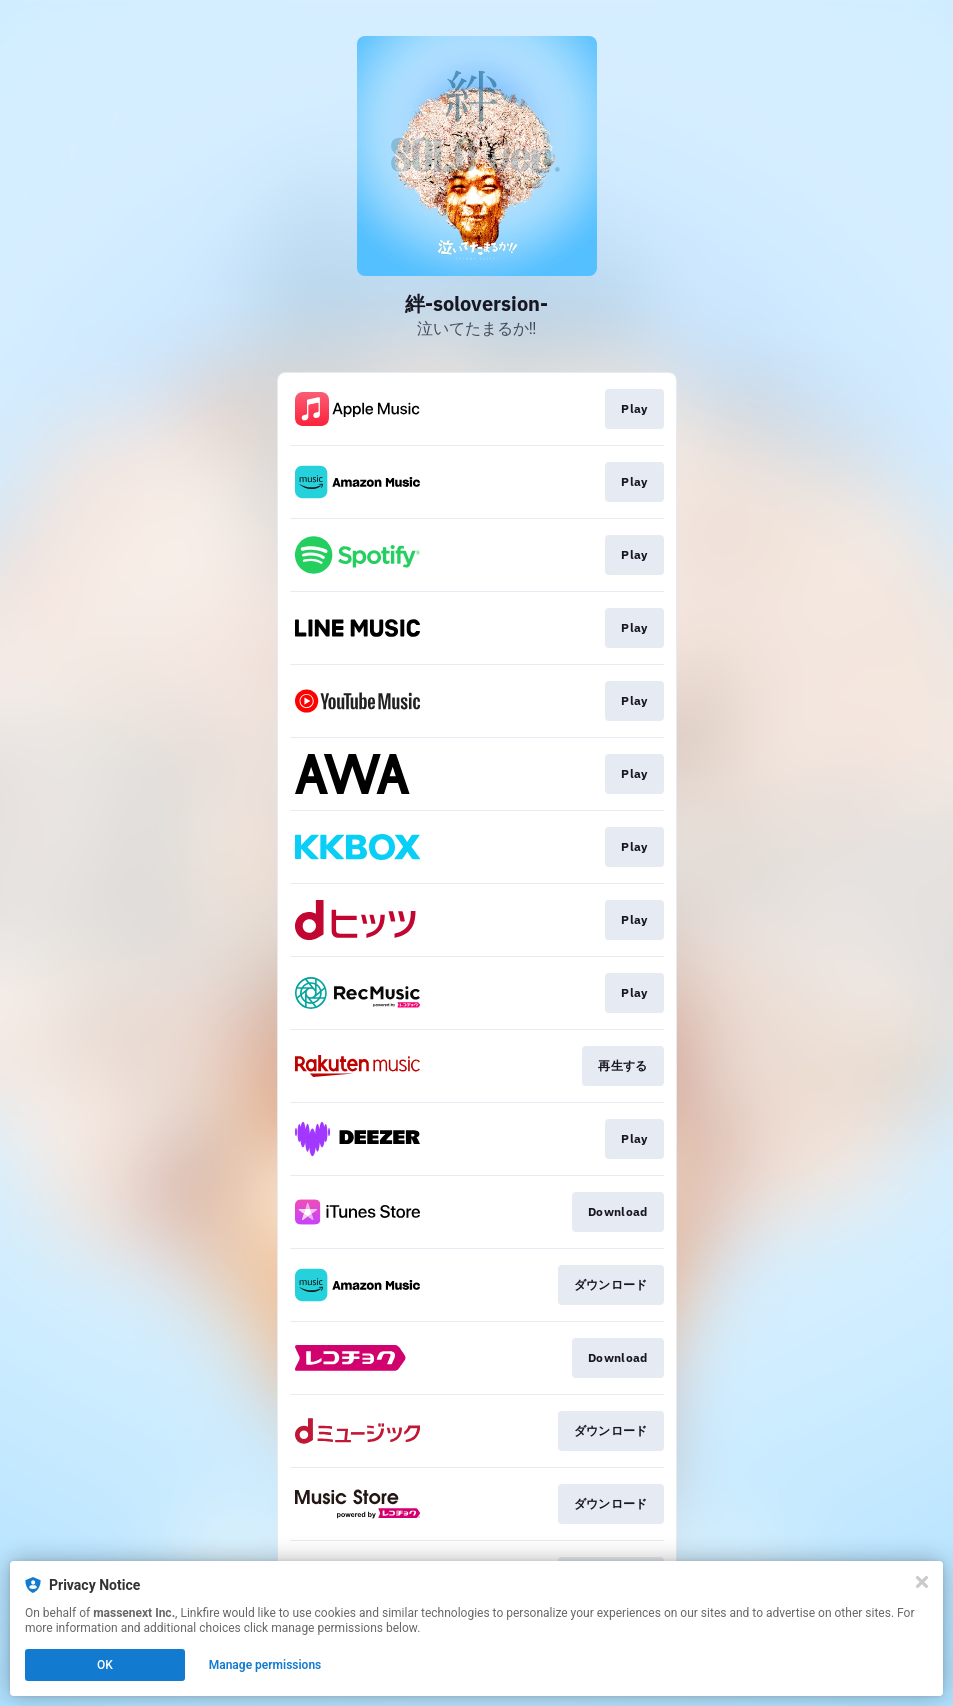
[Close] (922, 1582)
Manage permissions (265, 1665)
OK (105, 1665)
